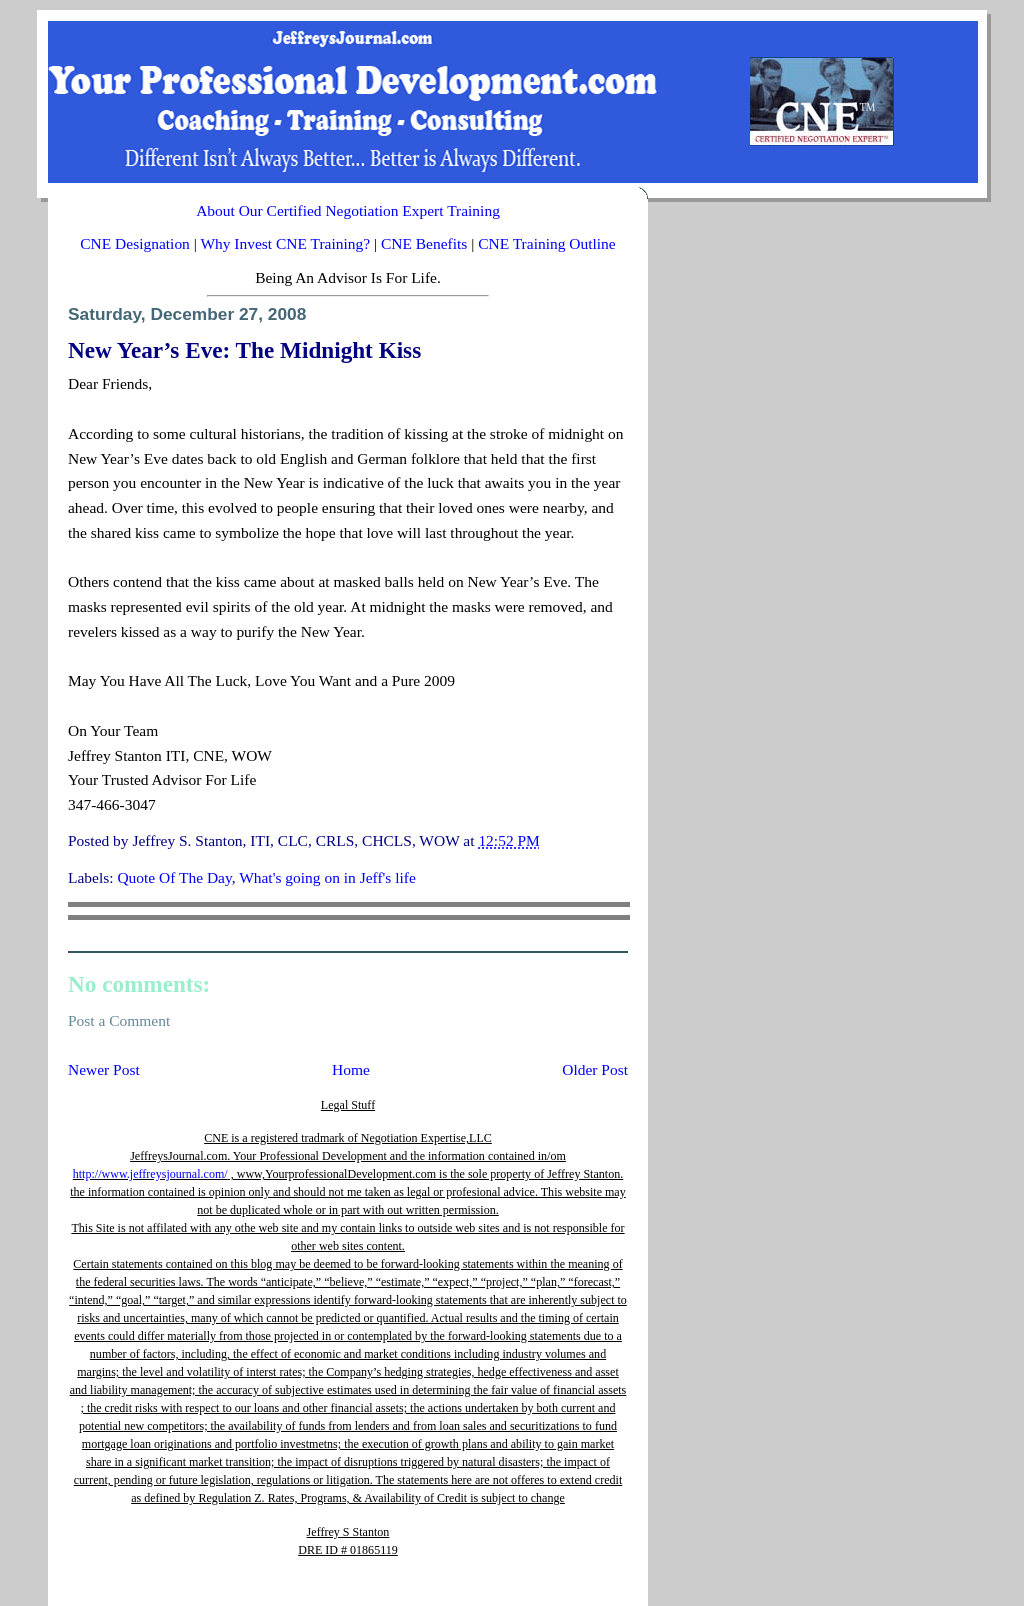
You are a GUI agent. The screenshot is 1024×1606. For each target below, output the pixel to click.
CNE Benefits (424, 243)
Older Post (595, 1069)
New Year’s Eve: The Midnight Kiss (244, 350)
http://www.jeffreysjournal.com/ (150, 1174)
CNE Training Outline (547, 243)
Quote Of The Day (174, 877)
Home (351, 1069)
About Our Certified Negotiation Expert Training (348, 210)
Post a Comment (119, 1020)
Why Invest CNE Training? (285, 243)
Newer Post (104, 1069)
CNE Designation (135, 243)
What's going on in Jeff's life (327, 877)
